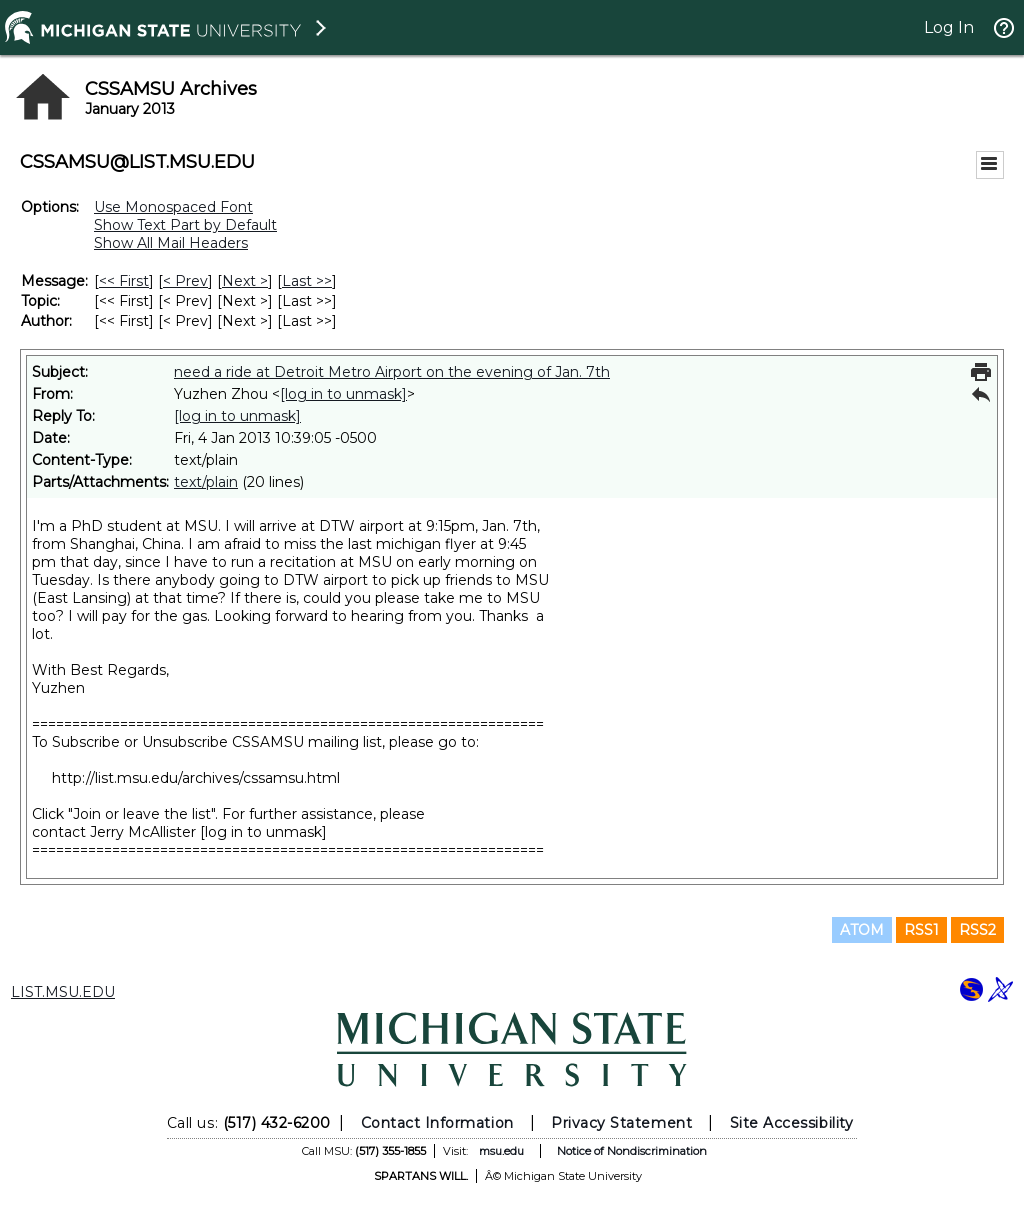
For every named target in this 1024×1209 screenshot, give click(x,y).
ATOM (862, 930)
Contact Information (437, 1123)
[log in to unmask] (343, 394)
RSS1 (921, 930)
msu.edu (501, 1151)
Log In (949, 27)
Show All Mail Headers (171, 243)
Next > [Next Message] (245, 281)
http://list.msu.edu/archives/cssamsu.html (196, 778)
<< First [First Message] (124, 281)
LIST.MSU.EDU (63, 992)
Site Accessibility (792, 1123)
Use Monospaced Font (173, 207)
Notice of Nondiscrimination (632, 1151)
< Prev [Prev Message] (185, 281)
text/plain (206, 482)
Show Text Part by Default (185, 225)
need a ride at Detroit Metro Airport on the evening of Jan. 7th (392, 372)
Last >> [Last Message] (307, 281)
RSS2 (977, 930)
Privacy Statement (621, 1123)
